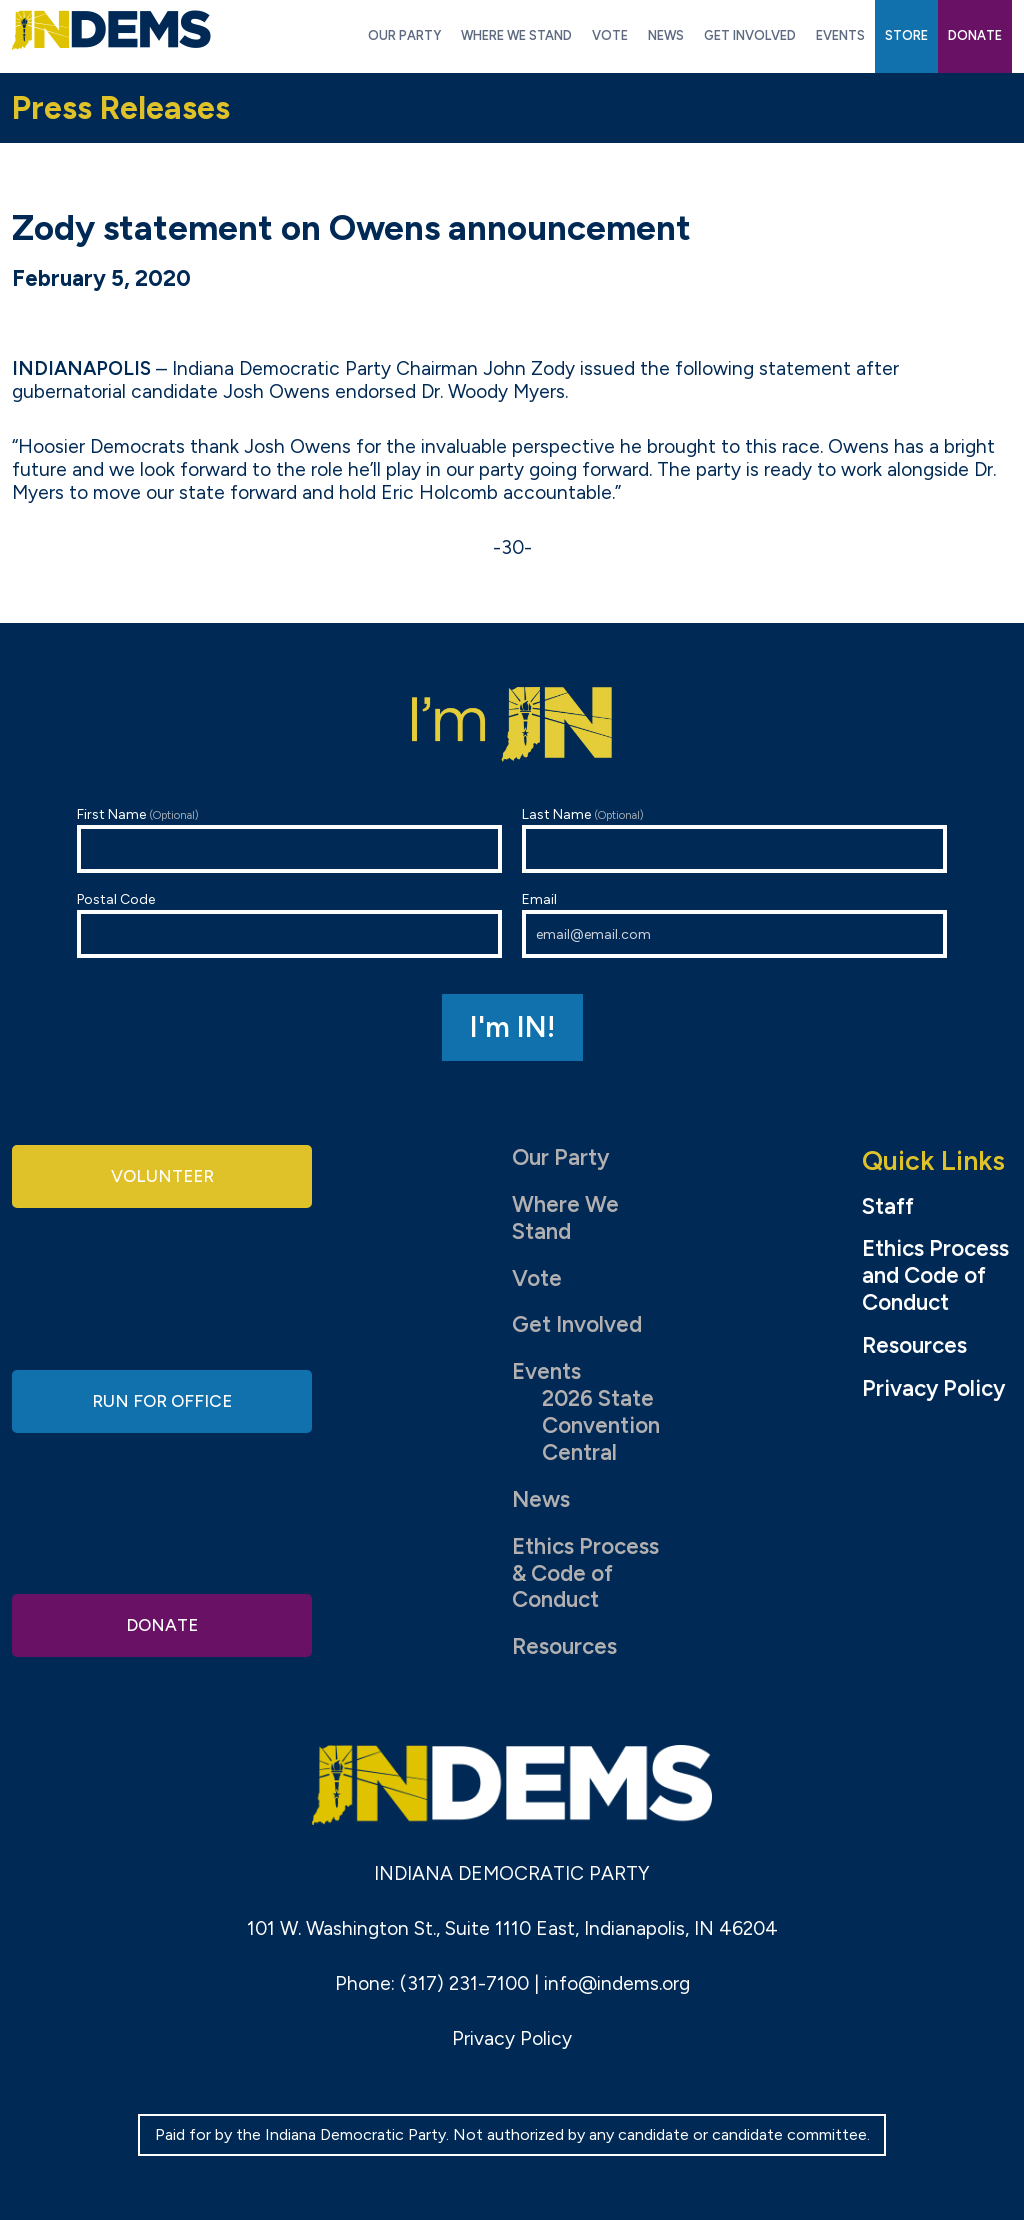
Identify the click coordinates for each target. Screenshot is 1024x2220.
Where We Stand (565, 1218)
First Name (289, 839)
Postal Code (289, 924)
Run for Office (162, 1400)
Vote (537, 1278)
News (541, 1499)
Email (734, 924)
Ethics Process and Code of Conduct (935, 1276)
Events (546, 1371)
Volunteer (162, 1178)
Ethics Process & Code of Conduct (585, 1573)
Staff (888, 1207)
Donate (162, 1621)
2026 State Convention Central (601, 1425)
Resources (564, 1646)
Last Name (734, 839)
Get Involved (577, 1324)
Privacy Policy (933, 1389)
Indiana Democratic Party (111, 30)
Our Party (560, 1157)
